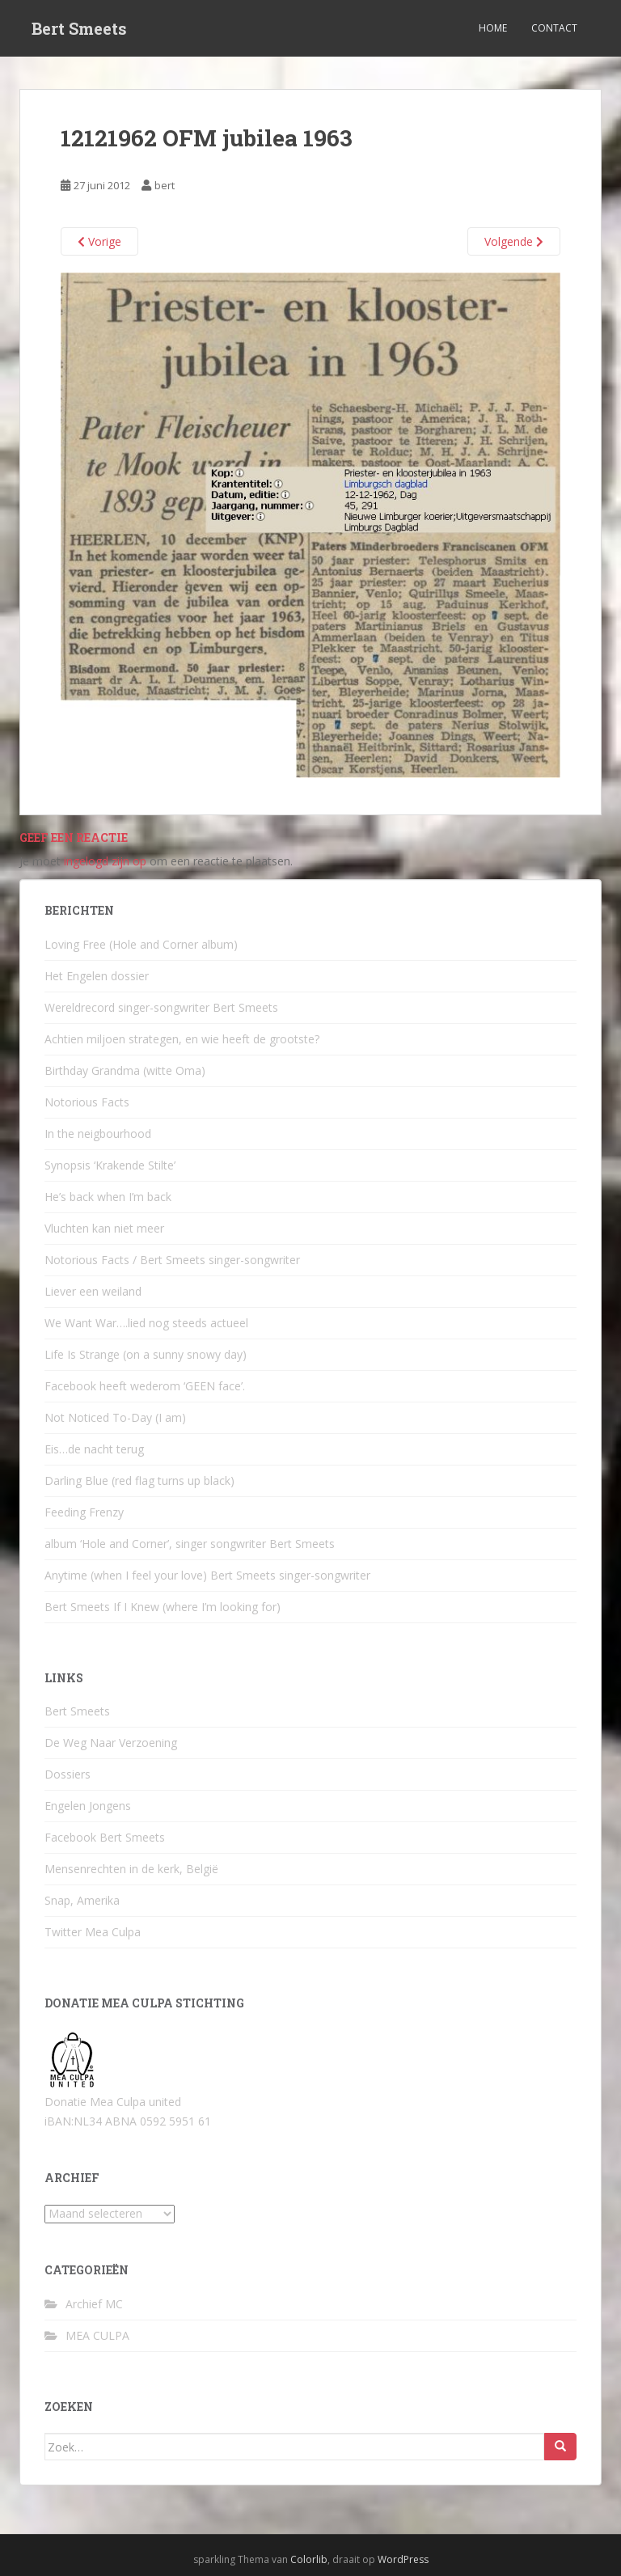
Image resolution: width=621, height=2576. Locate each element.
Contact (554, 28)
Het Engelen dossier (96, 975)
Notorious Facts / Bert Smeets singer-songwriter (172, 1259)
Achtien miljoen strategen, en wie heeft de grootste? (181, 1039)
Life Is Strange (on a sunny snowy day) (145, 1354)
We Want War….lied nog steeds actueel (146, 1322)
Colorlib (308, 2559)
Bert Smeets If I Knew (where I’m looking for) (162, 1606)
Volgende (513, 241)
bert (164, 185)
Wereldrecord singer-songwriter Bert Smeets (161, 1007)
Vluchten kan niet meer (104, 1228)
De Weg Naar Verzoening (110, 1742)
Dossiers (67, 1774)
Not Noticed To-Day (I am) (115, 1417)
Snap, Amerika (82, 1900)
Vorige (99, 241)
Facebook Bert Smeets (104, 1837)
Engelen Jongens (87, 1805)
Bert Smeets (79, 28)
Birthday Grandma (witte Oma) (124, 1070)
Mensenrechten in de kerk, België (131, 1868)
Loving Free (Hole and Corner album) (141, 944)
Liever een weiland (93, 1291)
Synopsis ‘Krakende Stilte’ (109, 1165)
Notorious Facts (86, 1102)
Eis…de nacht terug (94, 1449)
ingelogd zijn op (105, 861)
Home (493, 28)
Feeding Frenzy (84, 1512)
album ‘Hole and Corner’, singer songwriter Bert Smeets (189, 1543)
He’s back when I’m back (107, 1196)
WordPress (403, 2559)
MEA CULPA (97, 2335)
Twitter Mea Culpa (92, 1931)
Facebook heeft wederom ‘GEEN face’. (144, 1386)
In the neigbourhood (97, 1133)
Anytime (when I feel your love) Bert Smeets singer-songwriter (207, 1575)
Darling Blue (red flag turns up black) (139, 1480)
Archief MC (94, 2304)
